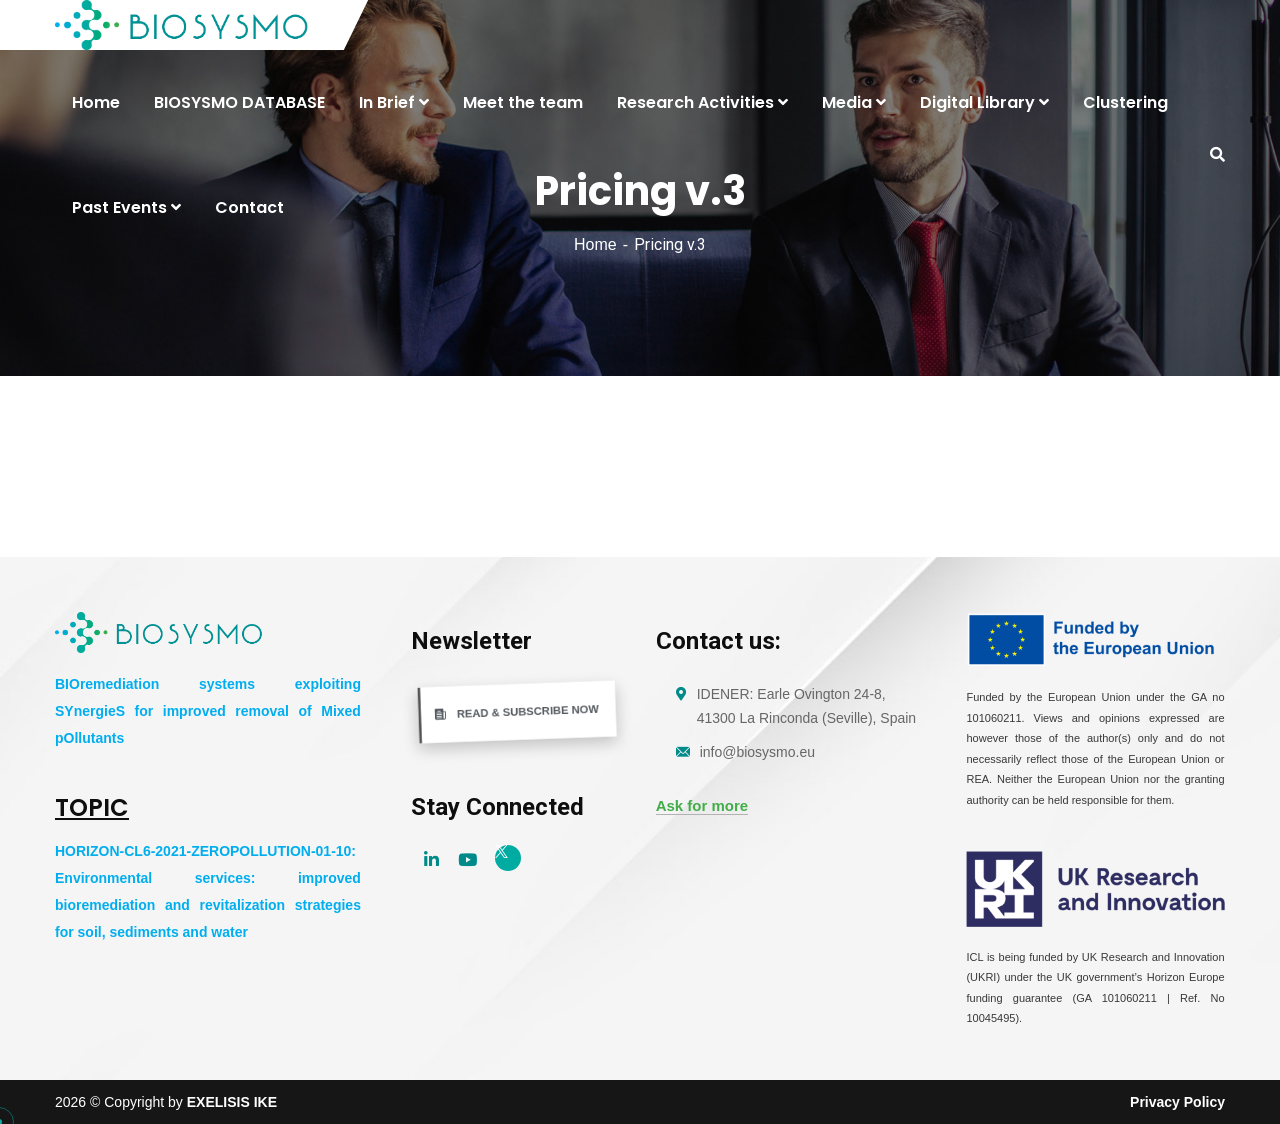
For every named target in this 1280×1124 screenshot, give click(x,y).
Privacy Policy (1177, 1102)
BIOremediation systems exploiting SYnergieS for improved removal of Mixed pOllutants (208, 711)
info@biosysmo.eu (757, 752)
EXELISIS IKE (232, 1102)
